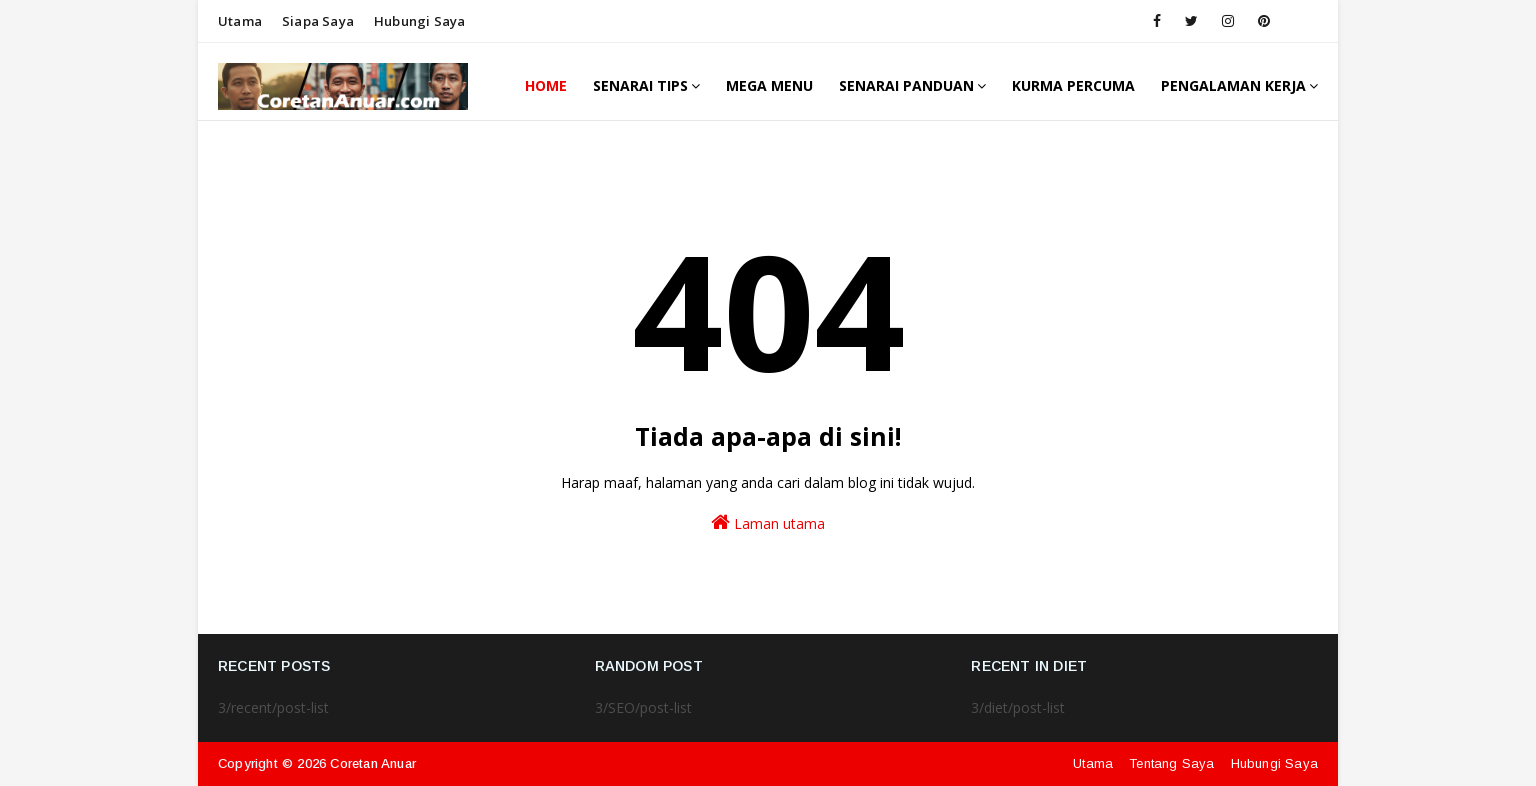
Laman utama (768, 522)
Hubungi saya (419, 21)
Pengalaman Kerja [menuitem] (1233, 85)
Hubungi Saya (1274, 763)
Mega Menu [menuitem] (769, 85)
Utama (240, 21)
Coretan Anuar (373, 763)
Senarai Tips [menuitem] (640, 85)
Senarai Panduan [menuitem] (906, 85)
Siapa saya (318, 21)
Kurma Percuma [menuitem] (1073, 85)
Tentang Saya (1171, 763)
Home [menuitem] (546, 85)
